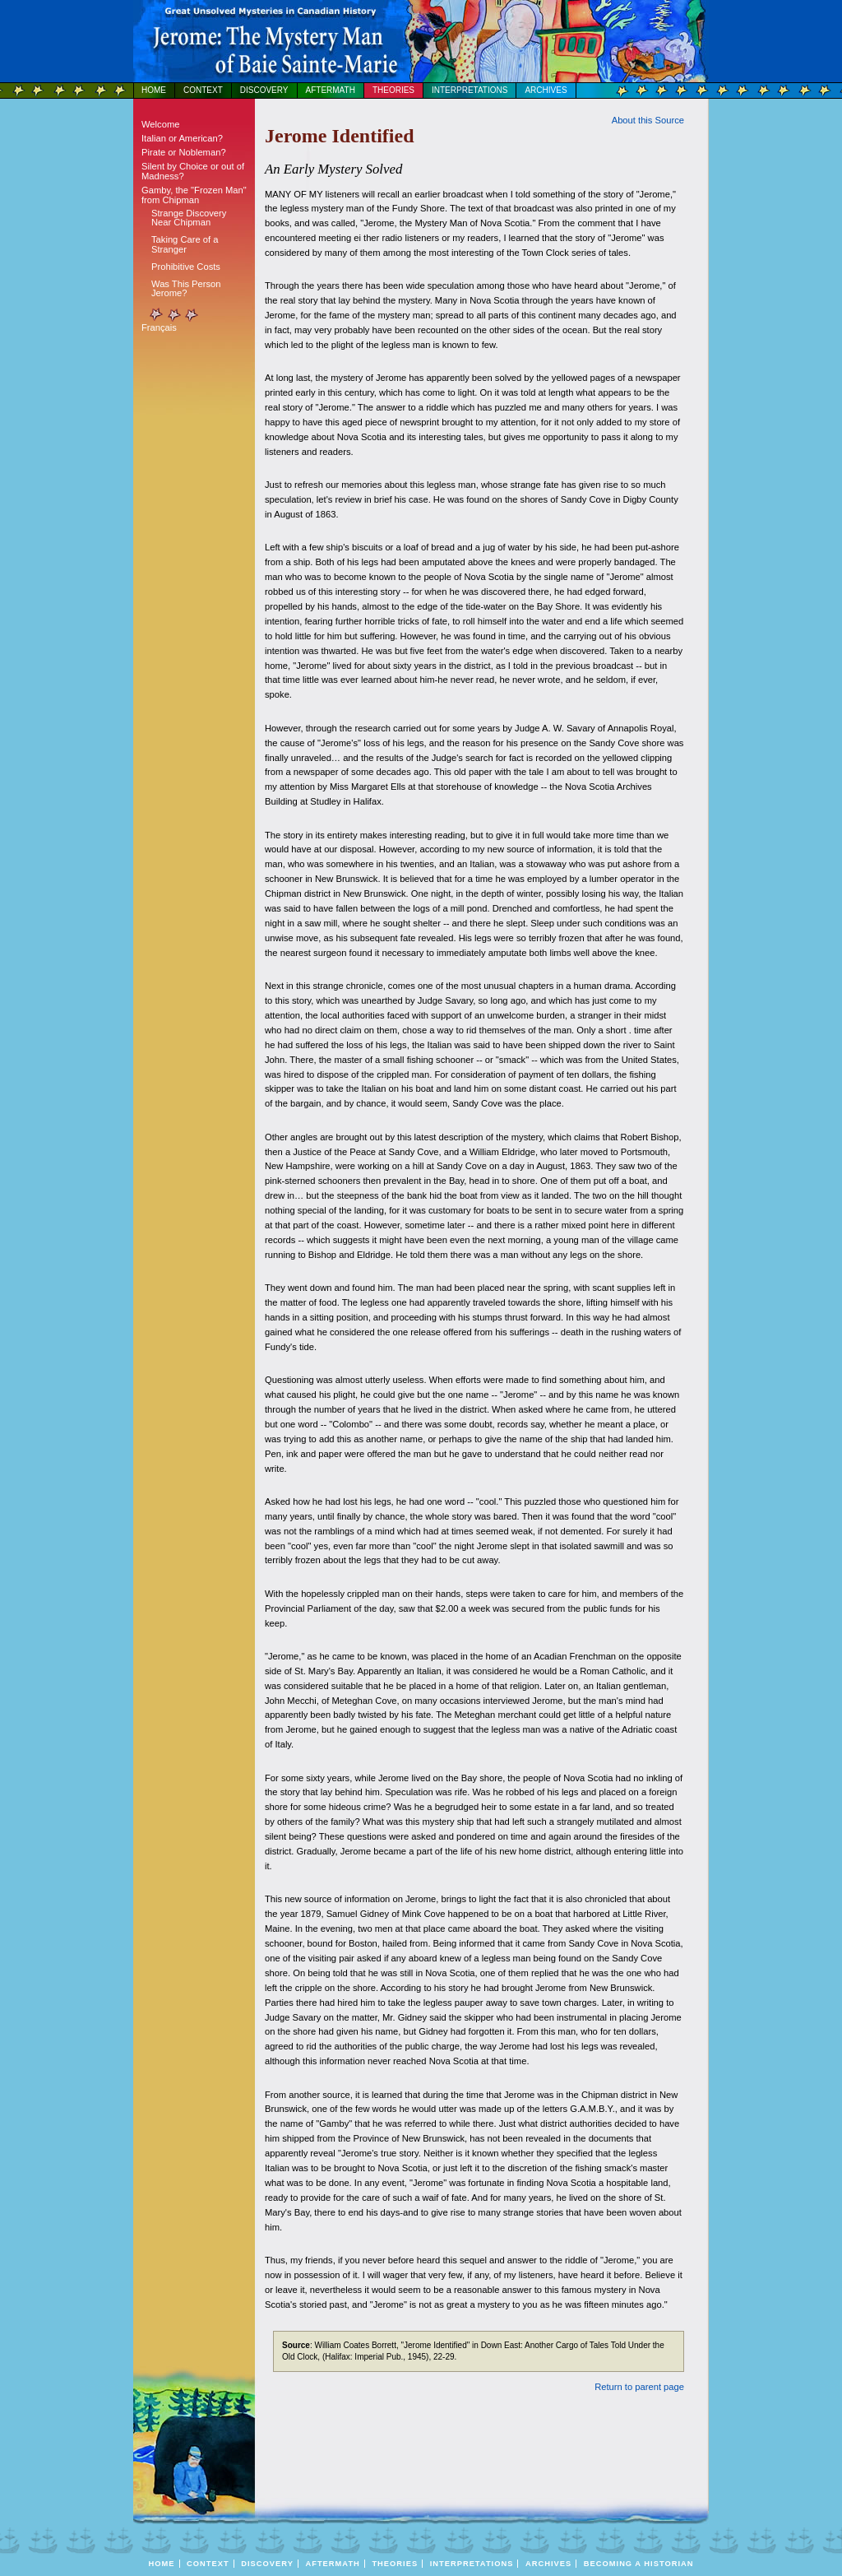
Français (159, 327)
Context (203, 90)
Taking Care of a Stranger (184, 243)
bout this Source (648, 120)
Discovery (264, 90)
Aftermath (330, 90)
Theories (393, 90)
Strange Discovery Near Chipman (188, 217)
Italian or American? (182, 138)
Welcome (160, 124)
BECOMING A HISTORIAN (639, 2564)
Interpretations (469, 90)
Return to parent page (639, 2387)
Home (153, 90)
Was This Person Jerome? (186, 288)
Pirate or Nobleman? (183, 152)
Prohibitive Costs (185, 267)
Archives (546, 90)
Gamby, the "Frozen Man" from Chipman (194, 195)
